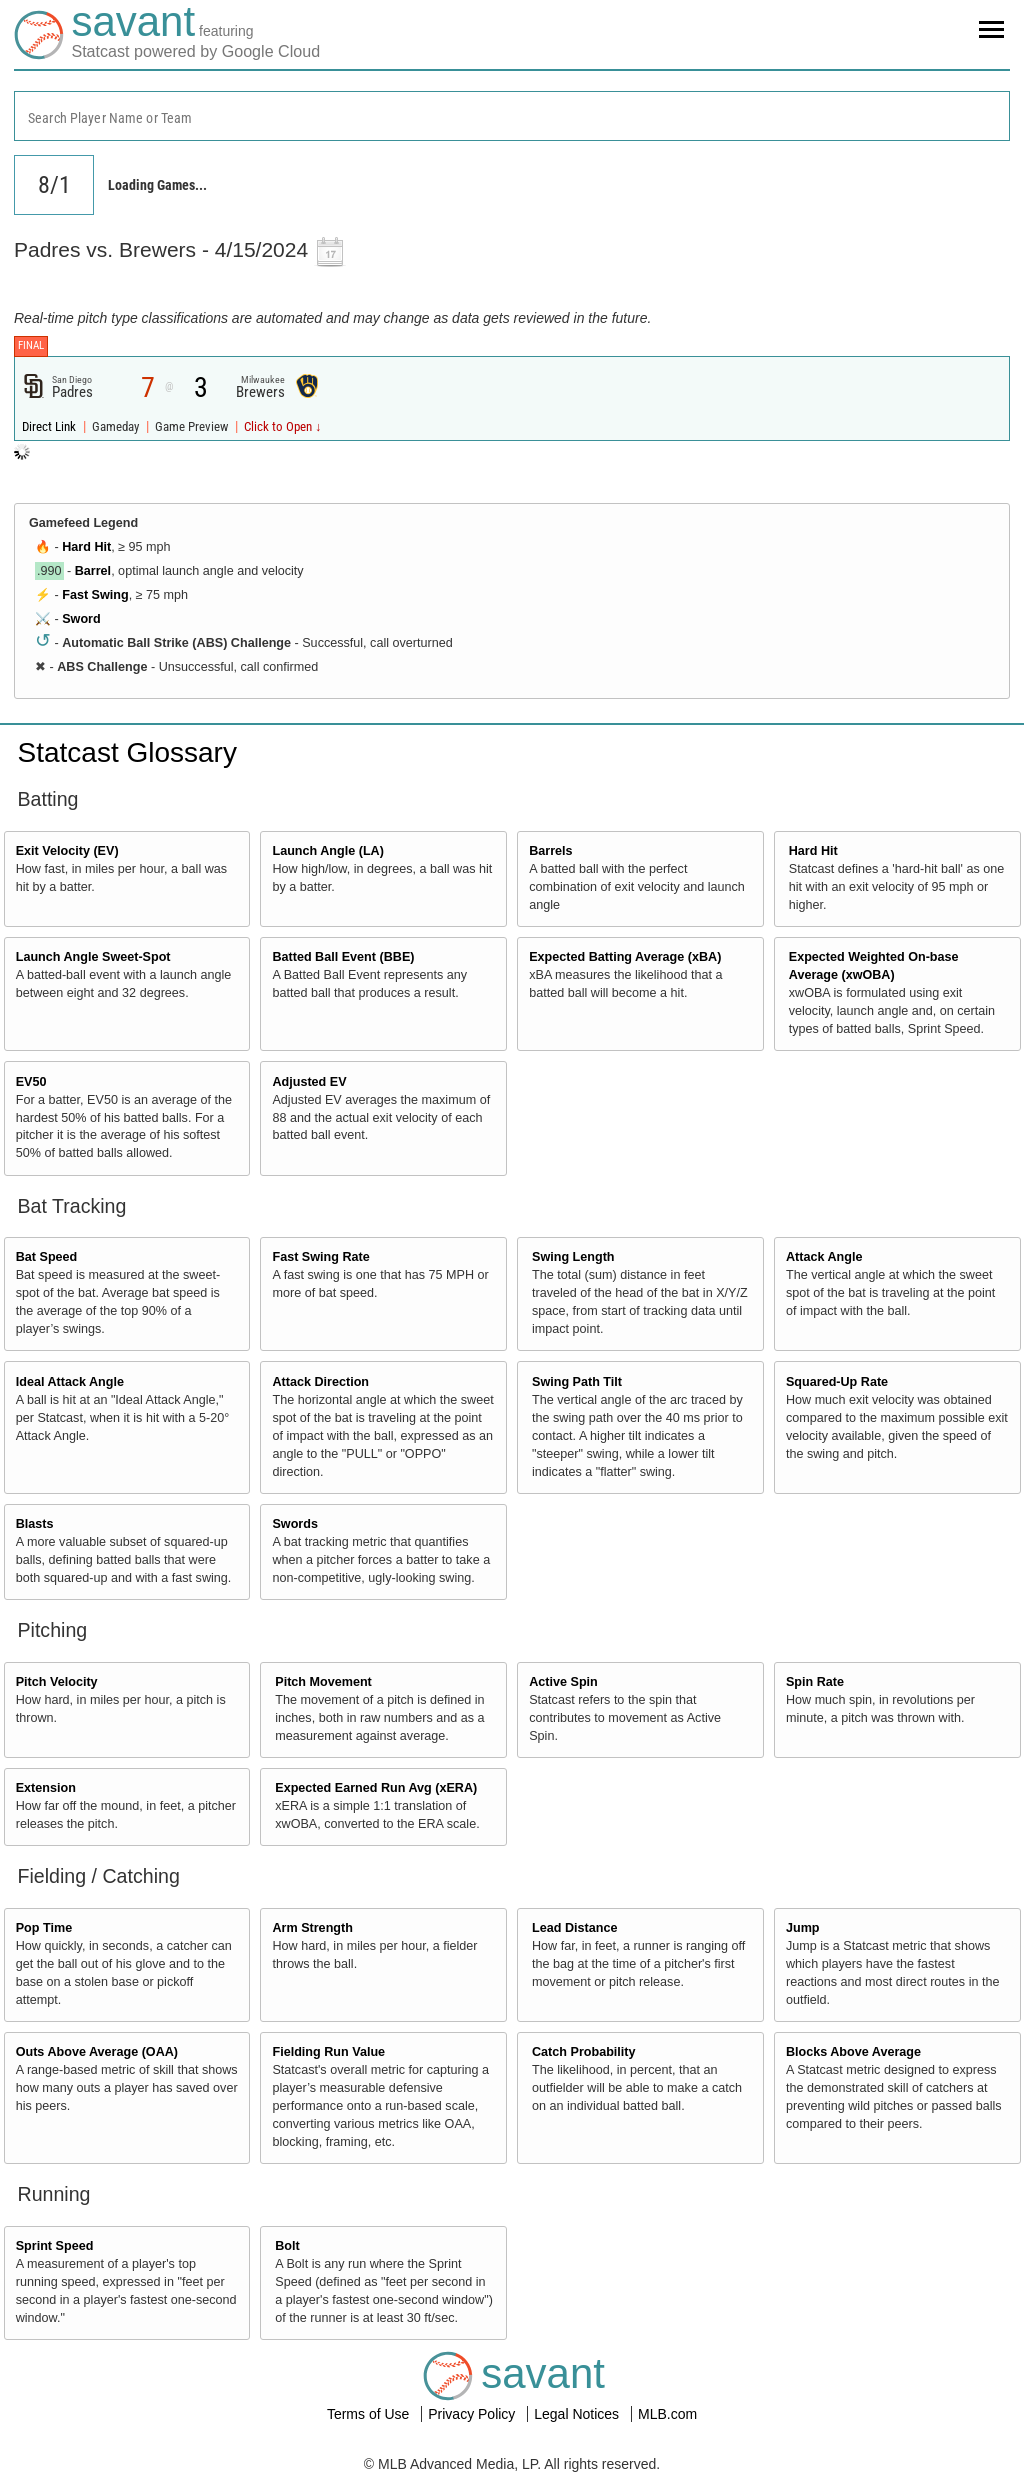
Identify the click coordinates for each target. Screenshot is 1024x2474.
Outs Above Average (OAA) (97, 2052)
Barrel (93, 571)
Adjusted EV (309, 1082)
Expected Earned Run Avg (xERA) (376, 1788)
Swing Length (573, 1257)
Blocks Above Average (853, 2052)
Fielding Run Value (328, 2052)
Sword (81, 619)
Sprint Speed (55, 2246)
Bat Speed (47, 1257)
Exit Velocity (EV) (67, 851)
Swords (295, 1524)
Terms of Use (370, 2414)
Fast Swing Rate (320, 1257)
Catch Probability (584, 2052)
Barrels (550, 851)
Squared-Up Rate (837, 1382)
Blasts (35, 1524)
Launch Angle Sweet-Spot (93, 957)
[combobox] (512, 116)
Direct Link (50, 426)
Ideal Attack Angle (70, 1382)
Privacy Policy (473, 2414)
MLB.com (667, 2414)
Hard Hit (86, 547)
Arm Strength (312, 1928)
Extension (46, 1788)
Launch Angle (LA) (327, 851)
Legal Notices (578, 2414)
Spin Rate (815, 1682)
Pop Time (44, 1928)
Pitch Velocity (57, 1682)
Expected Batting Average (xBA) (625, 957)
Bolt (287, 2246)
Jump (803, 1928)
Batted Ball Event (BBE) (343, 957)
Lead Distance (574, 1928)
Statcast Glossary (127, 752)
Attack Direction (320, 1382)
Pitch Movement (323, 1682)
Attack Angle (824, 1257)
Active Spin (563, 1682)
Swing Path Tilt (577, 1382)
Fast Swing (95, 595)
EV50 (31, 1082)
